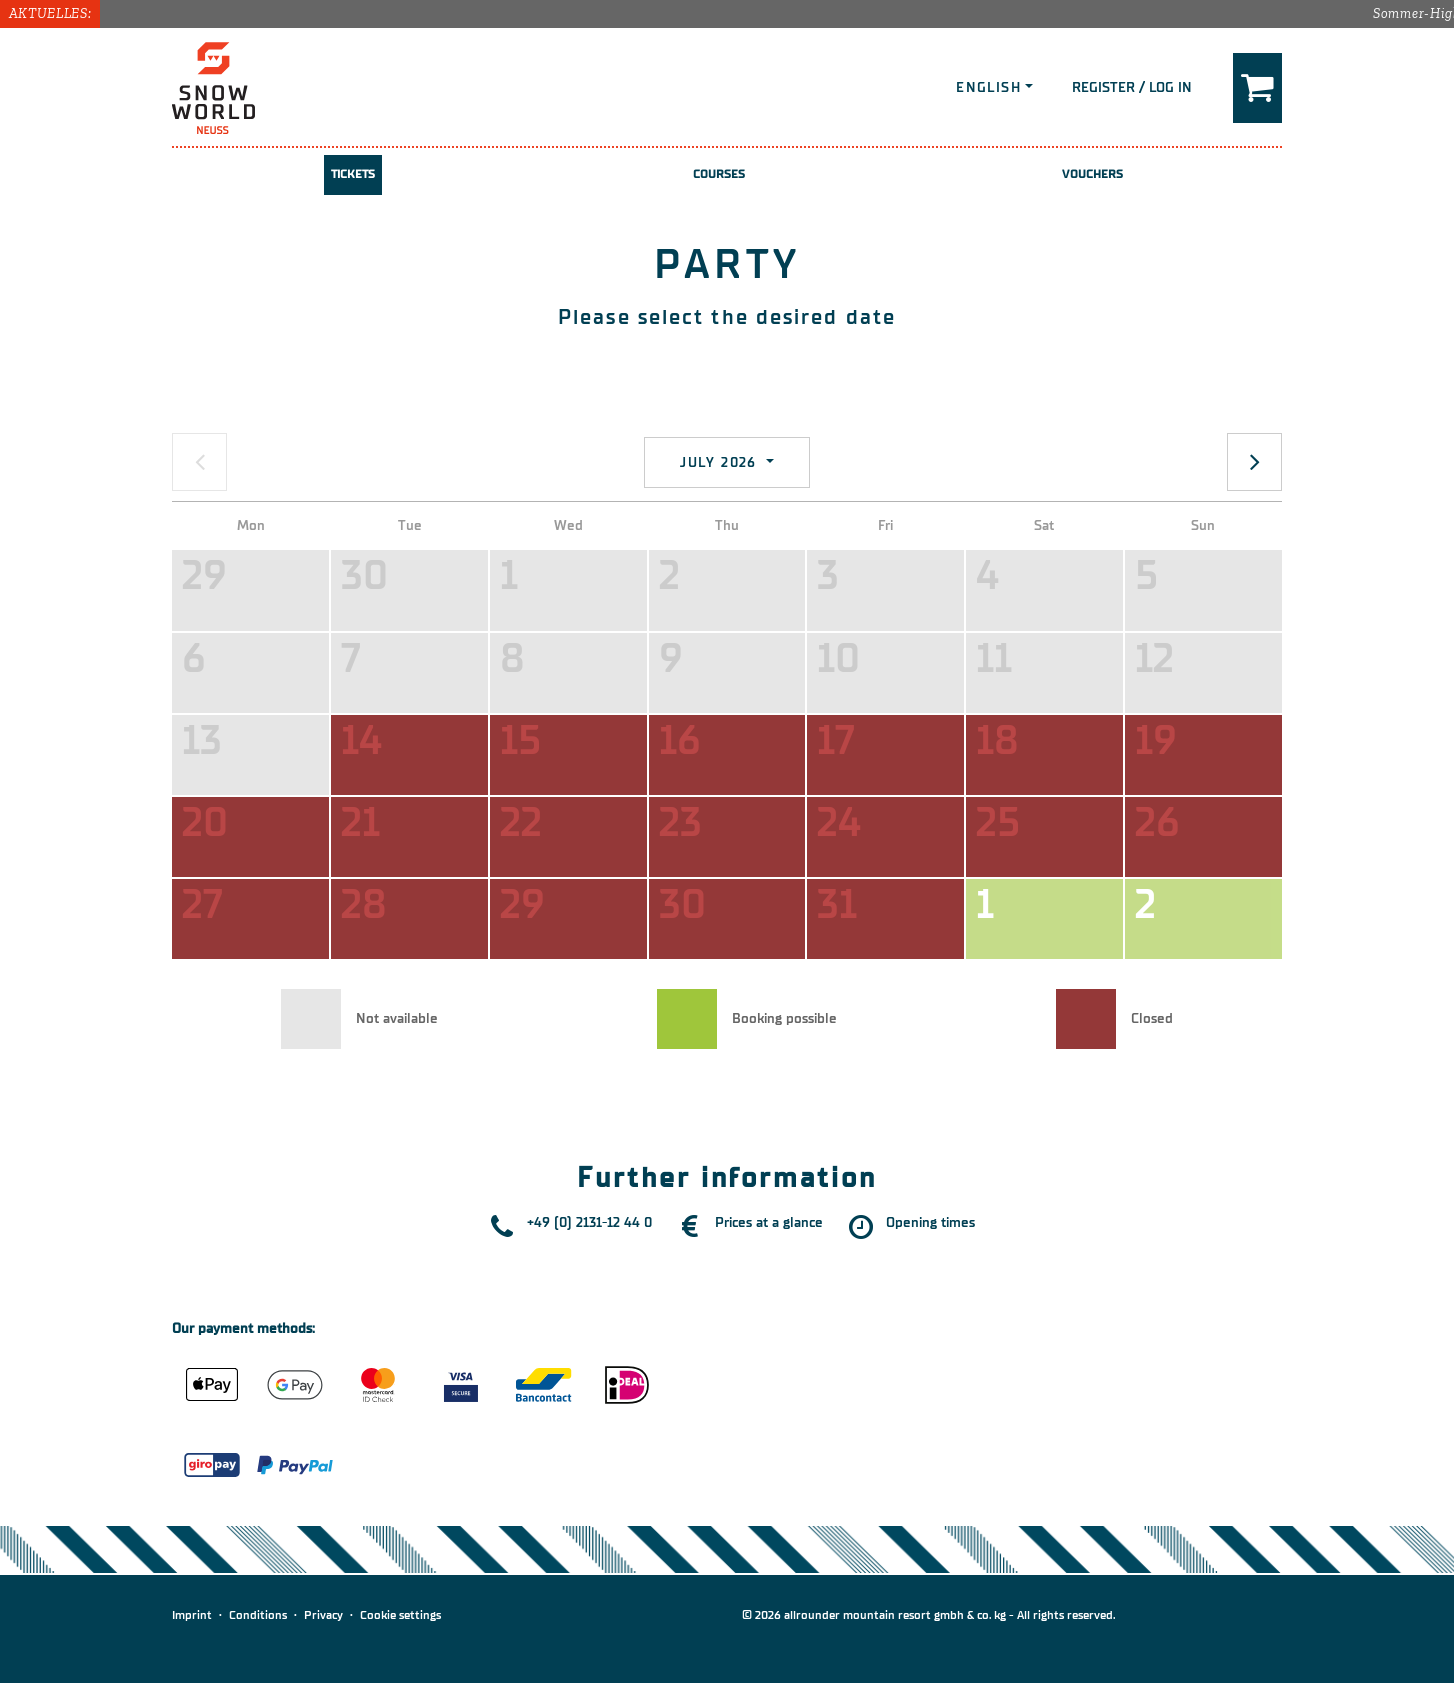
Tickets (353, 174)
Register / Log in (1132, 87)
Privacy (323, 1615)
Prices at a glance (769, 1222)
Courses (719, 174)
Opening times (930, 1222)
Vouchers (1092, 174)
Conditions (258, 1615)
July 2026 (721, 462)
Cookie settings (400, 1615)
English (988, 87)
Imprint (192, 1615)
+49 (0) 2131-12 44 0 (589, 1222)
